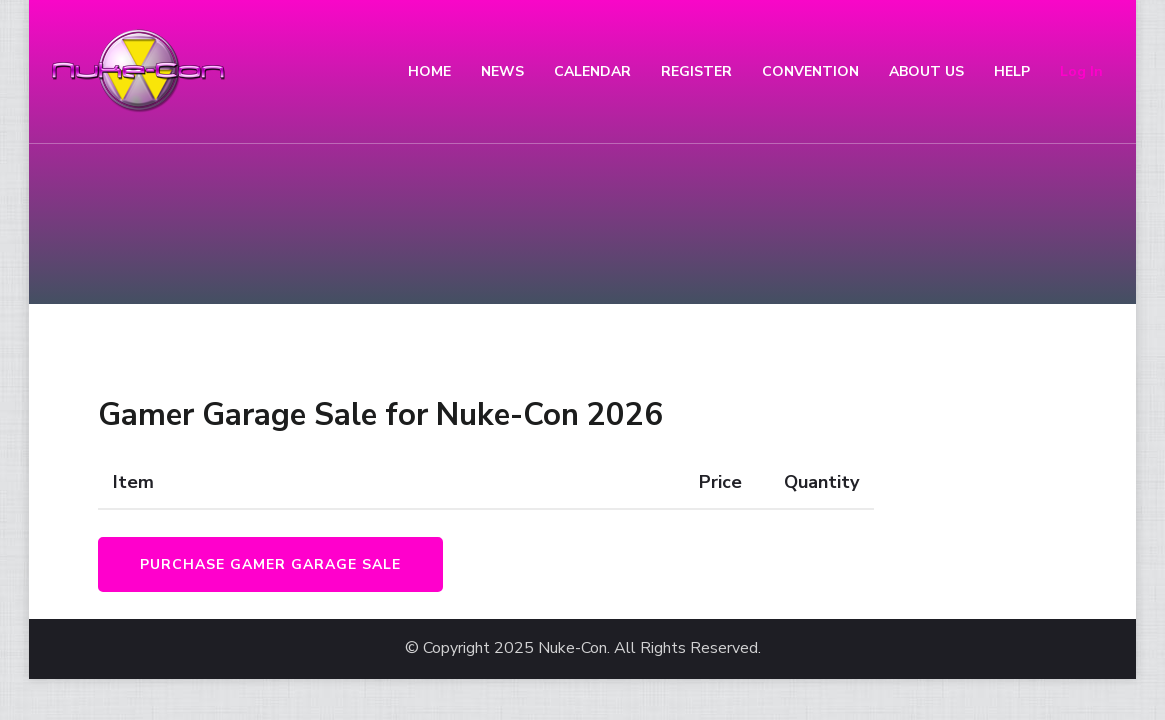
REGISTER (696, 71)
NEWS (502, 71)
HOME (429, 71)
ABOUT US (926, 71)
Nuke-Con (572, 648)
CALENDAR (592, 71)
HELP (1012, 71)
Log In (1081, 71)
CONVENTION (810, 71)
